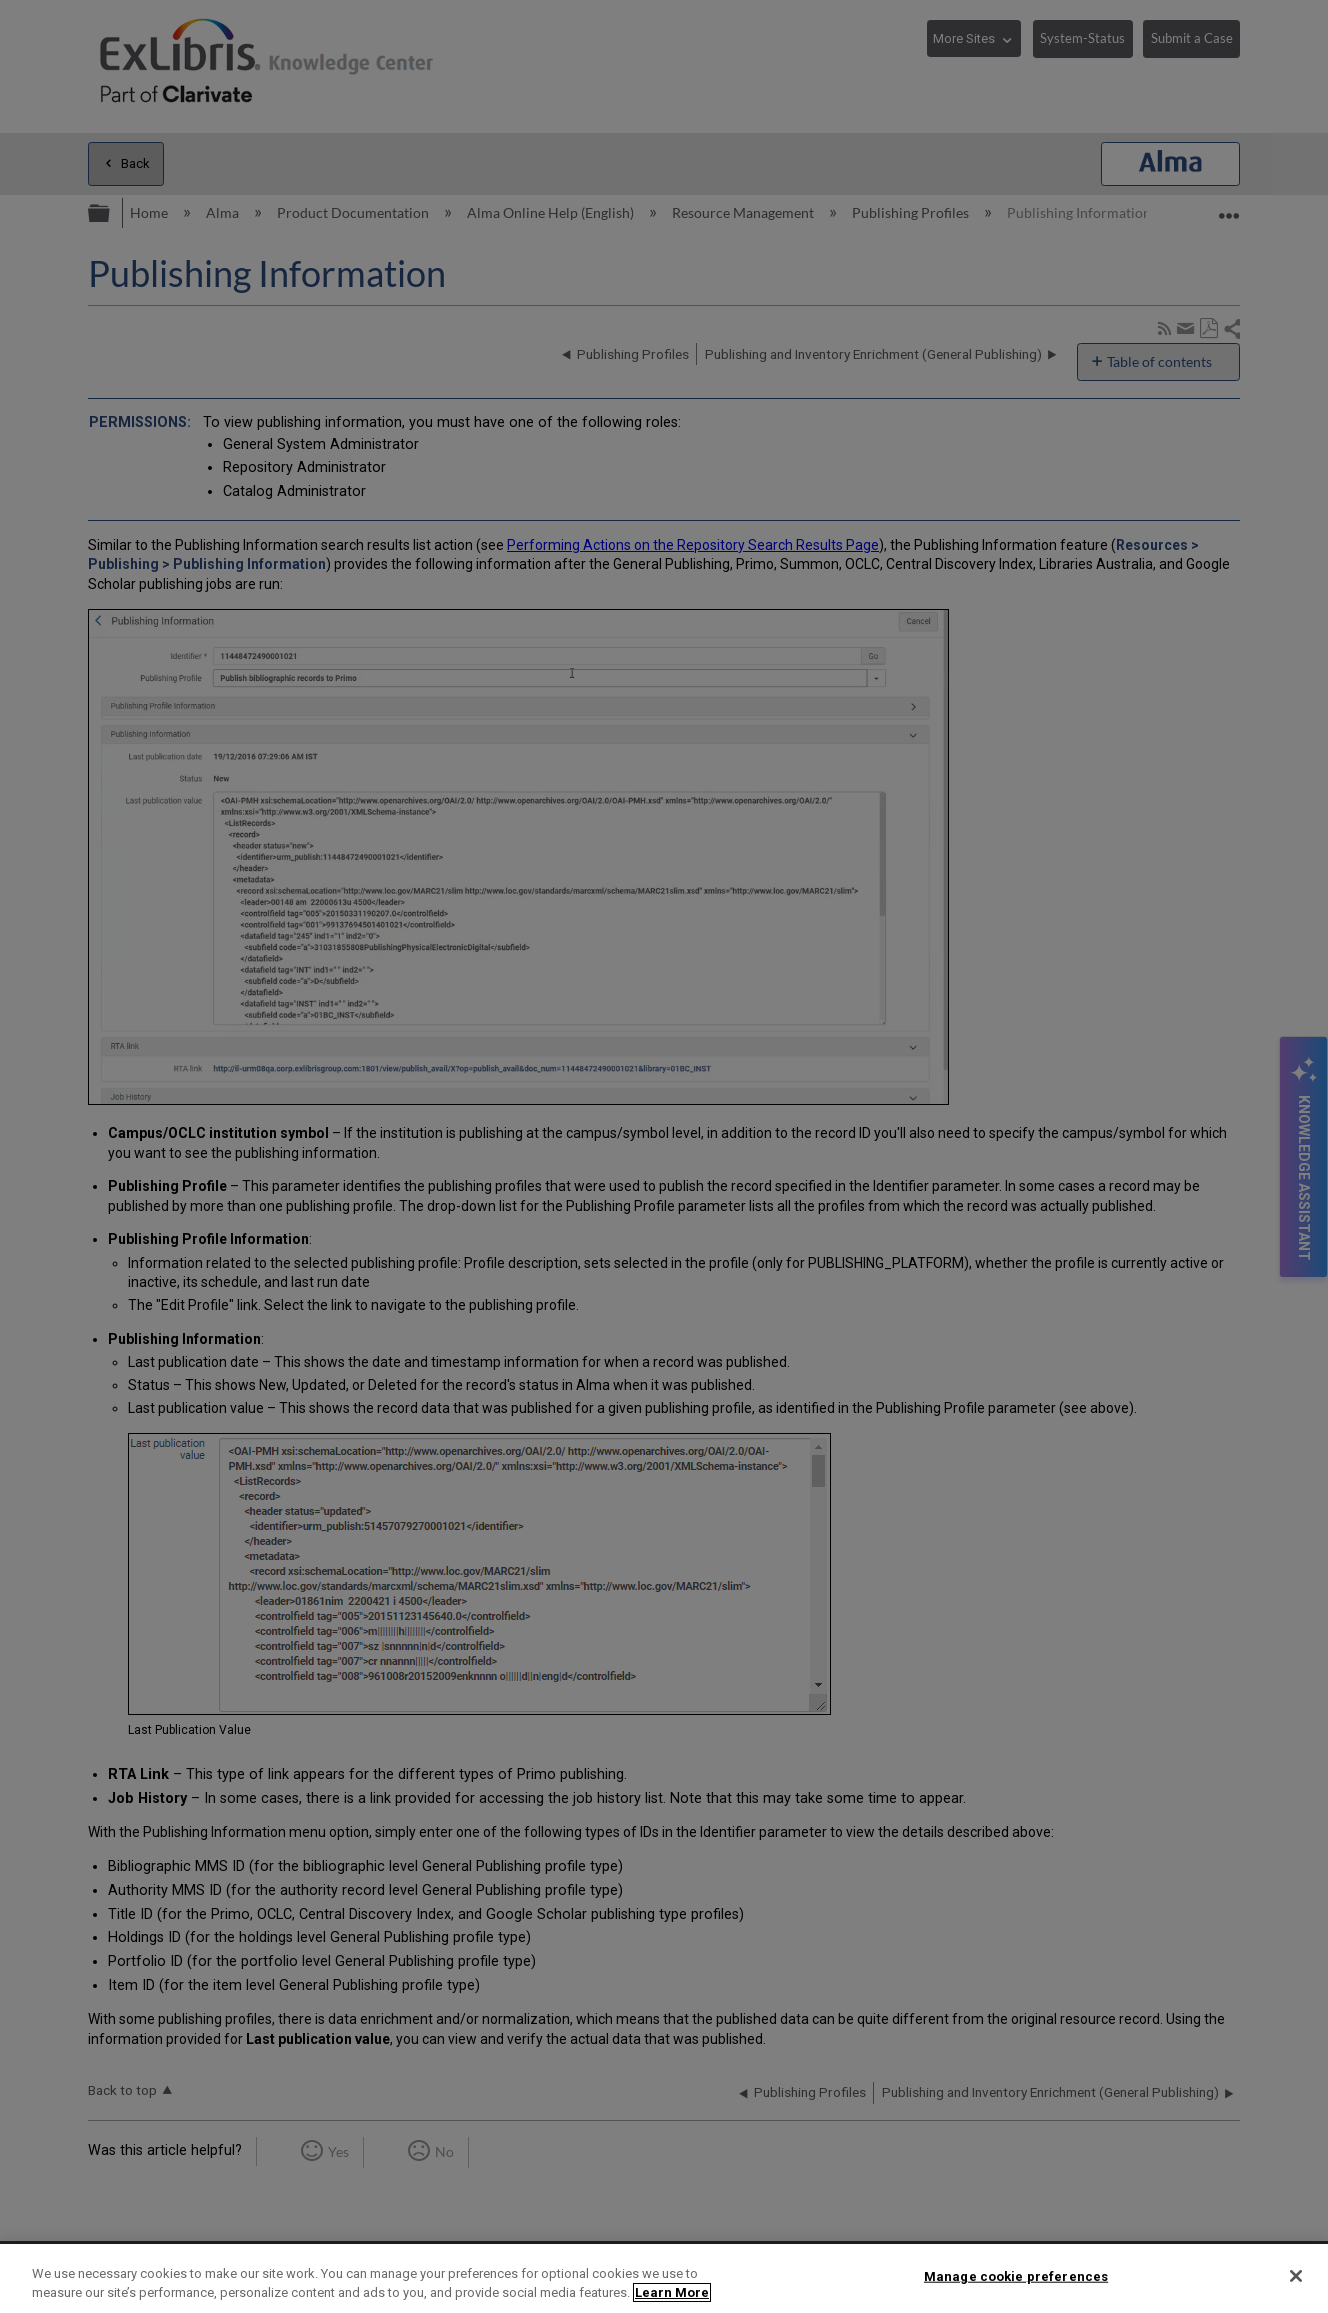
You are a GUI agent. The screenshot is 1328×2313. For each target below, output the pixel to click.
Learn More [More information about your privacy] (672, 2292)
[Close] (1296, 2276)
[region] (664, 2278)
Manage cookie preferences (1016, 2276)
